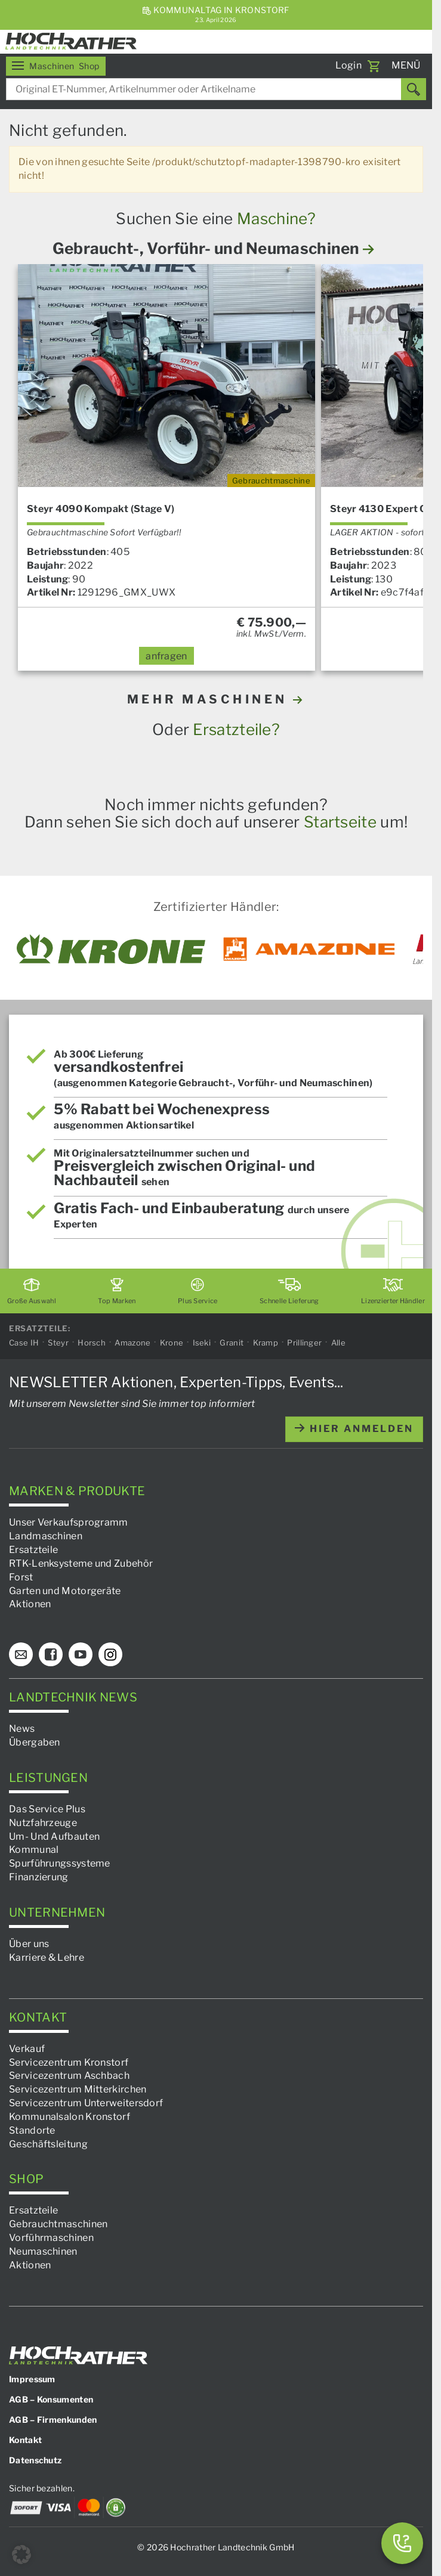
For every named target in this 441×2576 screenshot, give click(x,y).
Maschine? (276, 218)
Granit (231, 1342)
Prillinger (304, 1342)
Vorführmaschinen (51, 2237)
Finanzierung (39, 1877)
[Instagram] (110, 1654)
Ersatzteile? (236, 729)
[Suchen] (413, 89)
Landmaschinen (45, 1536)
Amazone (132, 1342)
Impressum (32, 2379)
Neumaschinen (43, 2251)
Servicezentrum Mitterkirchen (77, 2089)
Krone (172, 1342)
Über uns (29, 1943)
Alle (338, 1342)
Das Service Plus (47, 1809)
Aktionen (30, 1604)
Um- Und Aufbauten (54, 1836)
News (22, 1728)
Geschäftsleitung (48, 2144)
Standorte (32, 2130)
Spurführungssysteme (59, 1863)
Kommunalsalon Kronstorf (69, 2116)
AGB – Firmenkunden (53, 2419)
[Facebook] (51, 1654)
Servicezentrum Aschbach (69, 2075)
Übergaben (34, 1742)
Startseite (340, 822)
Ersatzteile (33, 1549)
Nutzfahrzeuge (43, 1822)
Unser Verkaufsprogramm (68, 1522)
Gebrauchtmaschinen (58, 2224)
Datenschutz (35, 2460)
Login (348, 65)
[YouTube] (80, 1654)
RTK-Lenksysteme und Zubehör (81, 1563)
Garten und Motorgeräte (65, 1591)
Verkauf (27, 2048)
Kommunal (33, 1849)
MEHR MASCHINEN (216, 699)
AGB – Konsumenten (51, 2399)
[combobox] (216, 89)
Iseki (202, 1342)
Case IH (24, 1342)
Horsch (92, 1342)
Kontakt (25, 2440)
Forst (21, 1577)
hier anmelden (354, 1428)
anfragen (166, 656)
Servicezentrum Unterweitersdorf (86, 2103)
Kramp (266, 1342)
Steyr (58, 1342)
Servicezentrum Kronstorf (68, 2061)
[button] (21, 2554)
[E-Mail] (21, 1654)
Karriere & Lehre (46, 1957)
